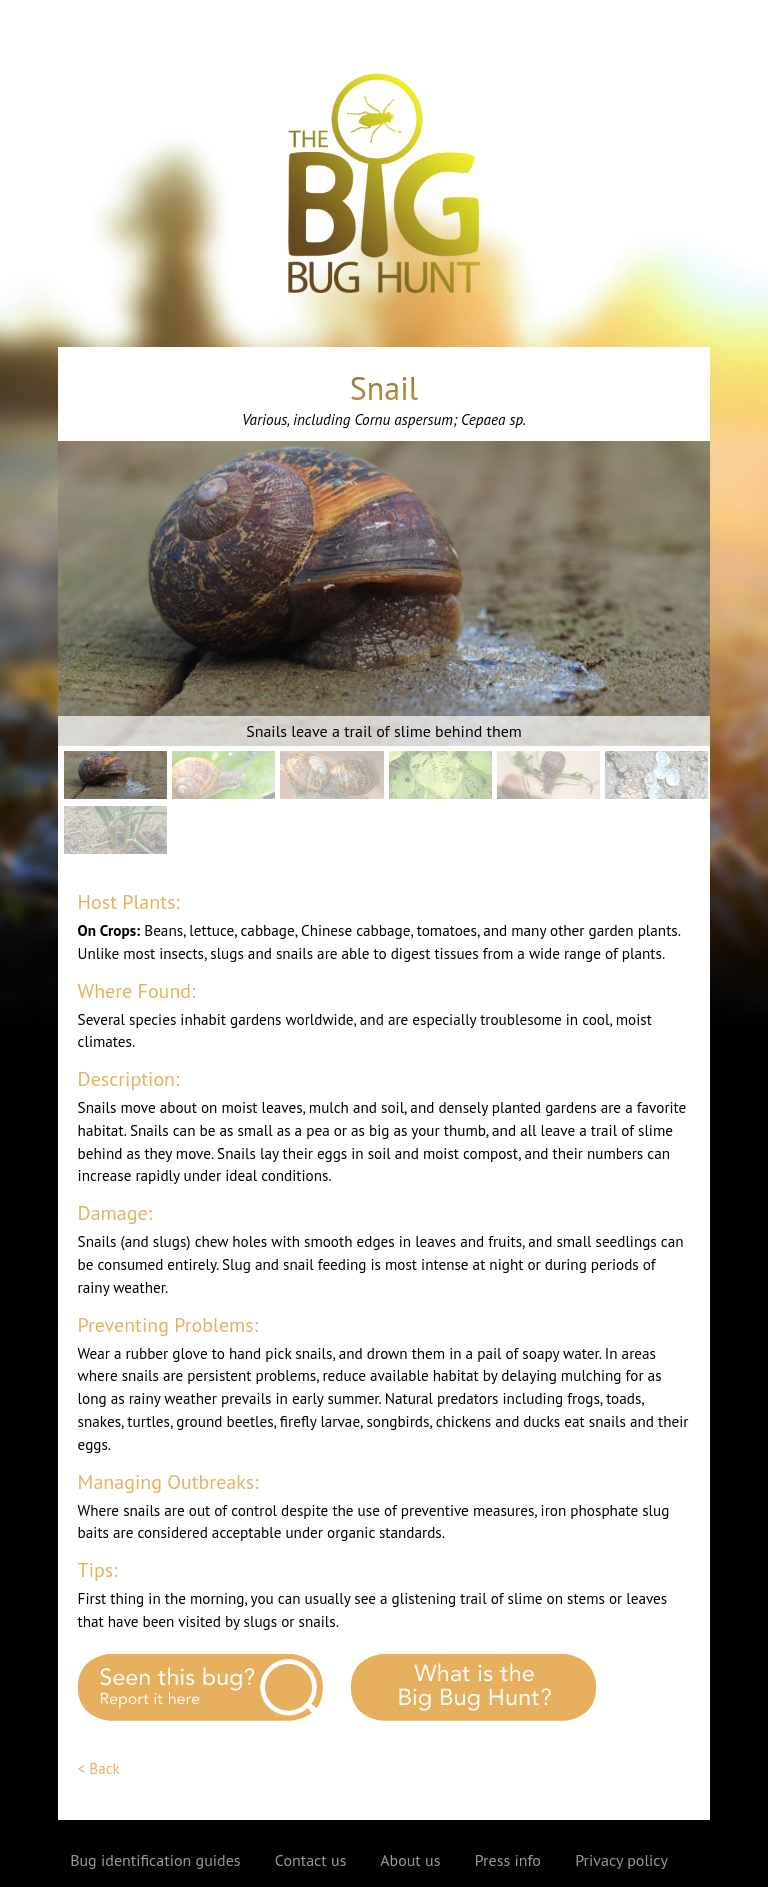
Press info (508, 1860)
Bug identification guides (155, 1860)
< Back (99, 1768)
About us (410, 1860)
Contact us (311, 1860)
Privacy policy (621, 1860)
